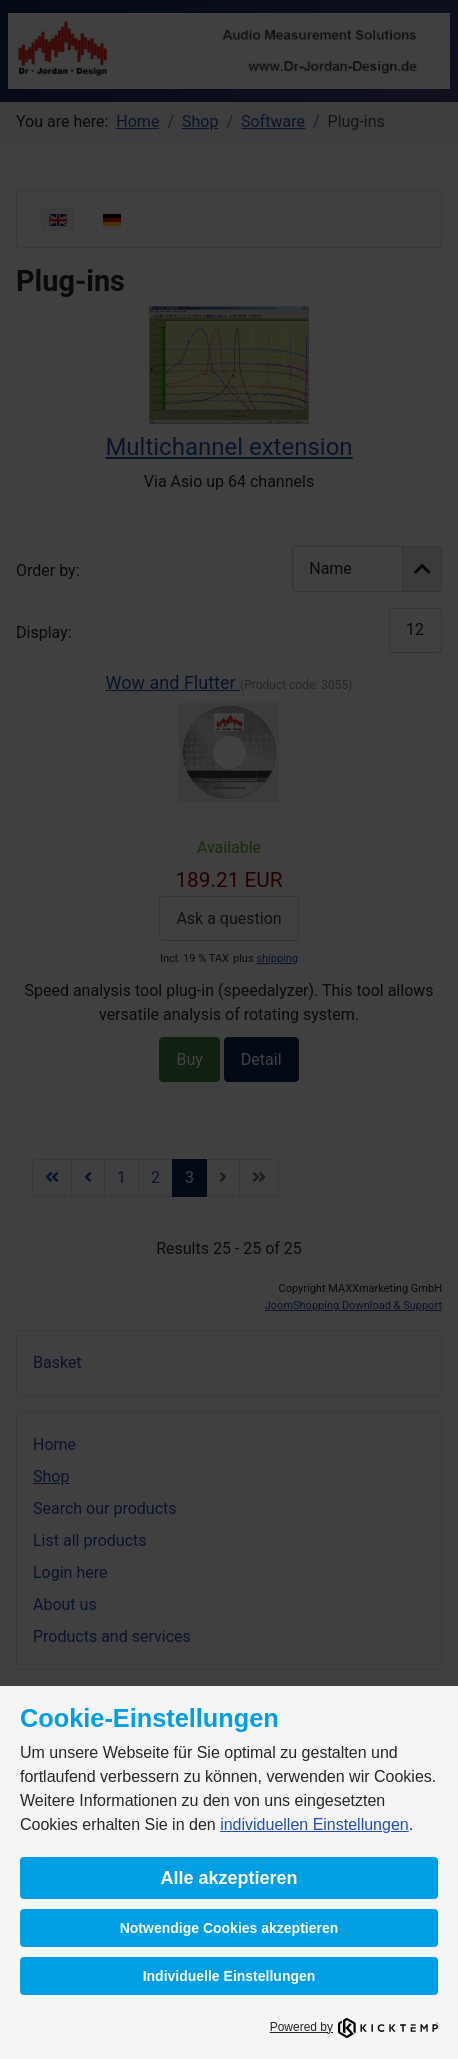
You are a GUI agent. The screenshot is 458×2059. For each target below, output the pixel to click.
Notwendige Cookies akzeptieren (229, 1928)
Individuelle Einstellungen (229, 1976)
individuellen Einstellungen (314, 1824)
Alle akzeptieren (228, 1878)
